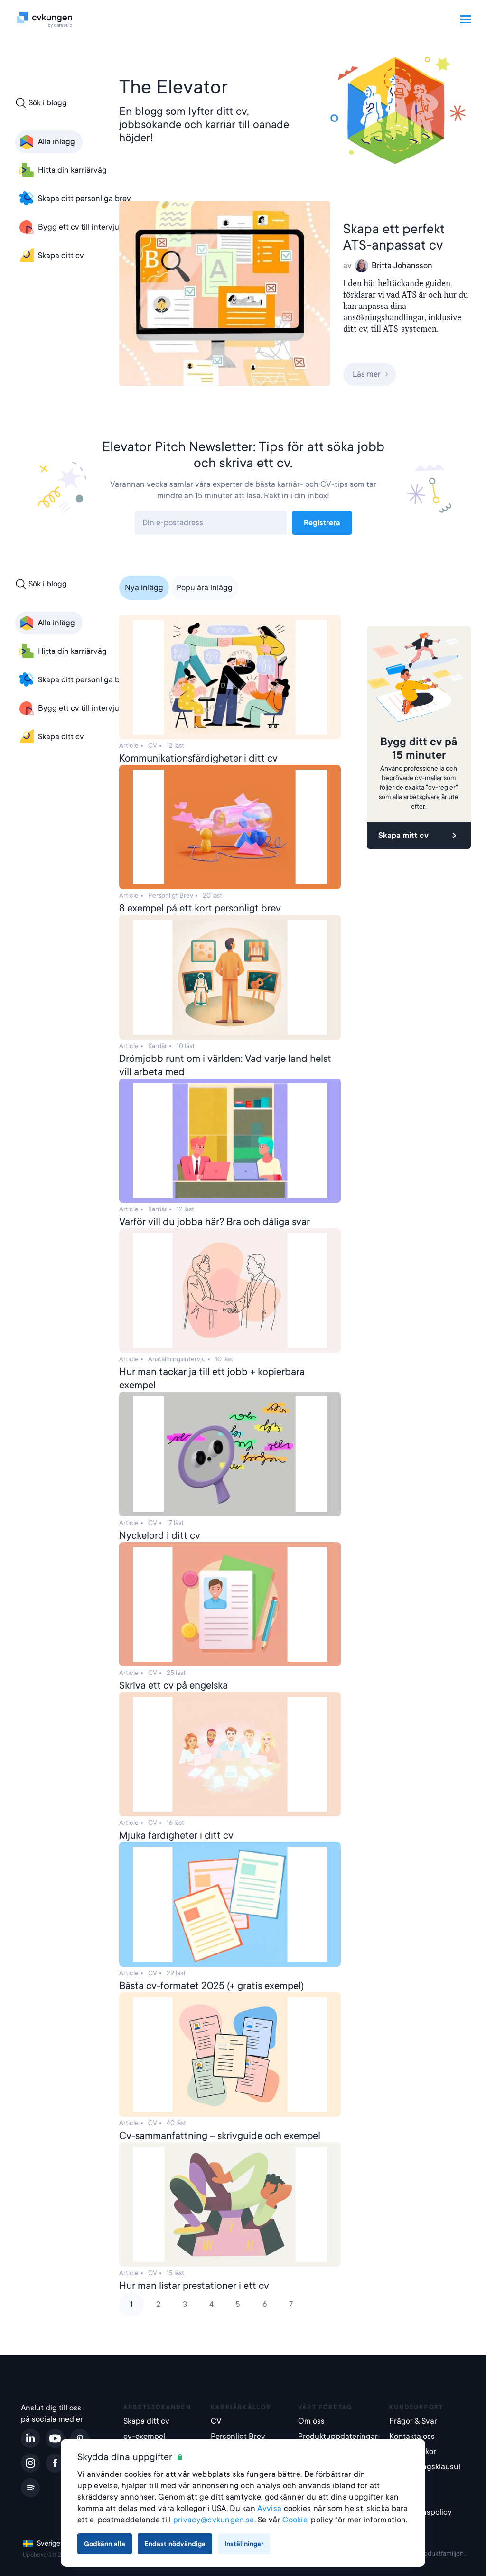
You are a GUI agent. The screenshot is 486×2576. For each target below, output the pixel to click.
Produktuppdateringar (338, 2436)
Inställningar (243, 2544)
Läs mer (371, 374)
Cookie (295, 2519)
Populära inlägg (205, 587)
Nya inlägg (144, 587)
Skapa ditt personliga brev (74, 198)
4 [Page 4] (211, 2304)
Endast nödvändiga (175, 2544)
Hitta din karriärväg (62, 170)
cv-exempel (144, 2436)
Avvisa (269, 2508)
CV (216, 2421)
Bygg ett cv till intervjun (70, 227)
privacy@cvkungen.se (213, 2519)
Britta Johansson (393, 265)
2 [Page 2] (158, 2304)
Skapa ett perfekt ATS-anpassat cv (394, 237)
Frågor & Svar (413, 2421)
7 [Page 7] (291, 2304)
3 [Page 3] (185, 2304)
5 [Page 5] (237, 2304)
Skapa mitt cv (418, 835)
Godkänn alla (104, 2544)
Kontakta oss (412, 2436)
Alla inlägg (46, 141)
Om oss (311, 2421)
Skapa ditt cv (50, 255)
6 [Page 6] (264, 2304)
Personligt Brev (238, 2436)
